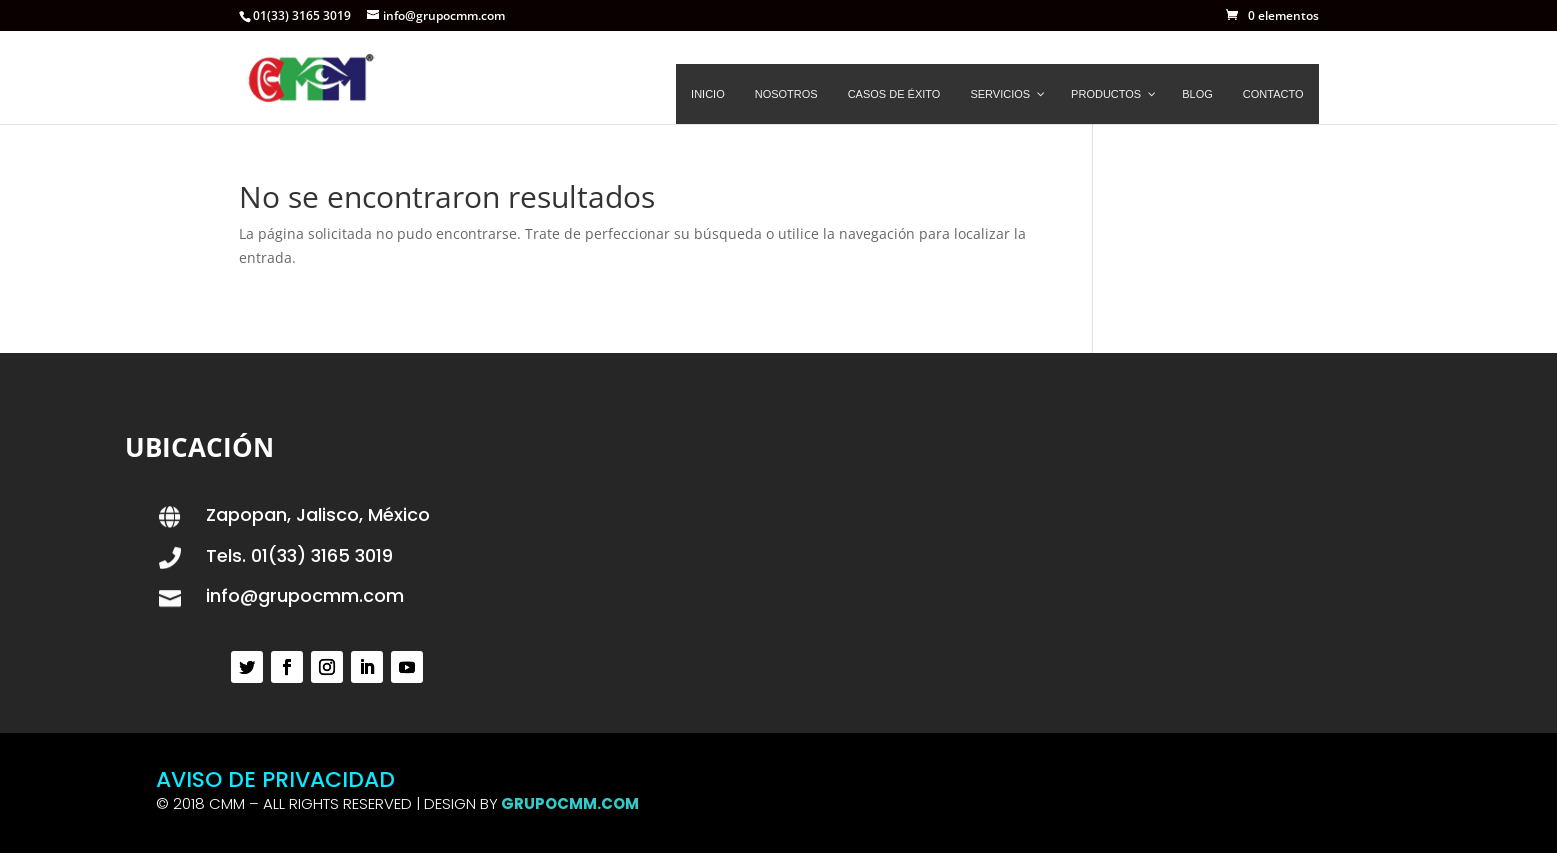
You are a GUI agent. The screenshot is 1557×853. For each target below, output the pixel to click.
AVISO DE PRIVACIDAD (275, 779)
